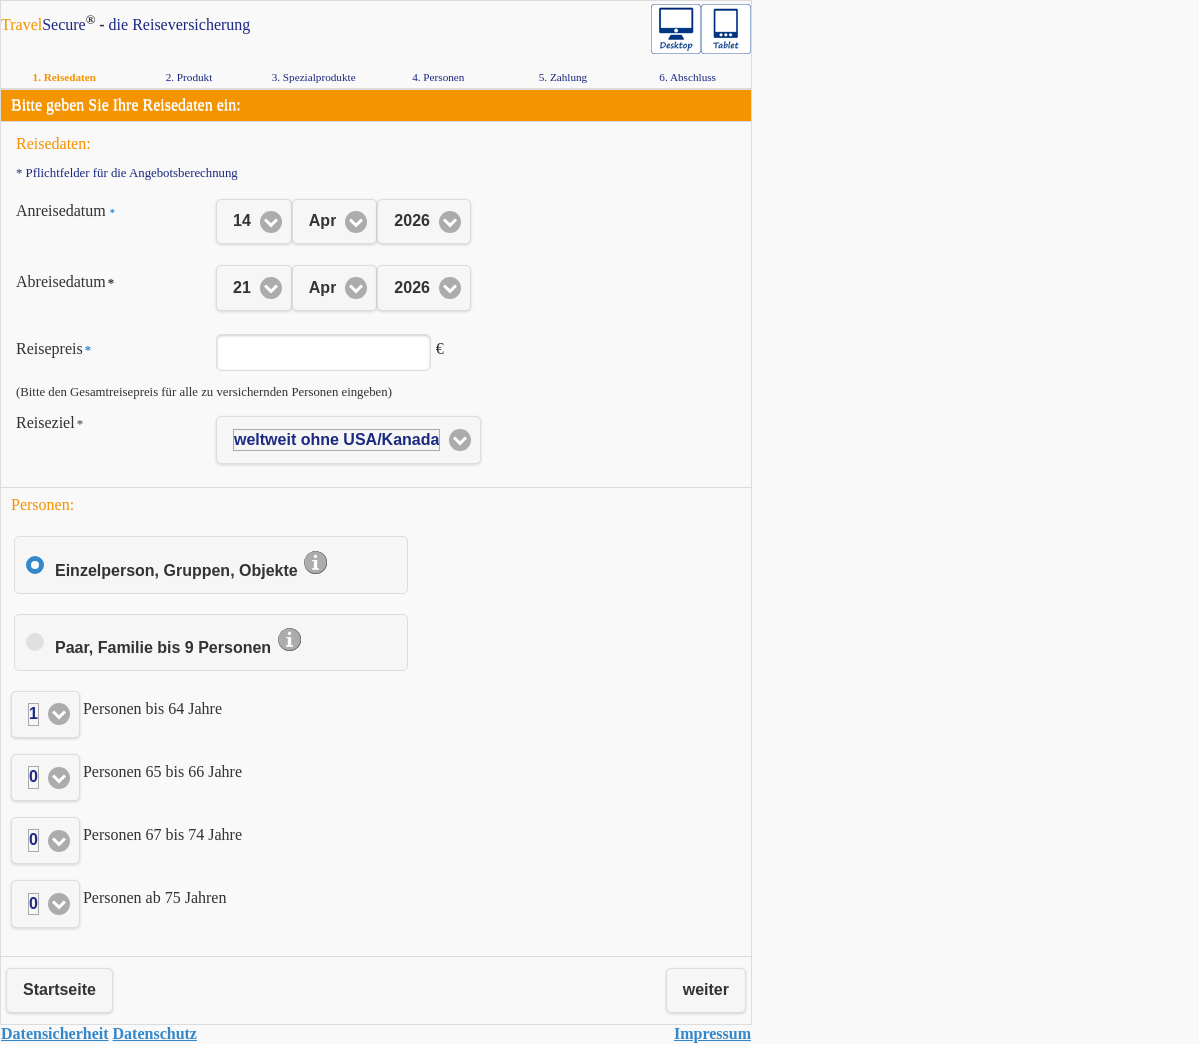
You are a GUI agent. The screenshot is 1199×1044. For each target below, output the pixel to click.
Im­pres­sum (712, 1033)
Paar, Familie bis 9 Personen (179, 647)
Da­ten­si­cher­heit (55, 1033)
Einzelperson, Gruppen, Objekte (192, 570)
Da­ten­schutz (155, 1033)
